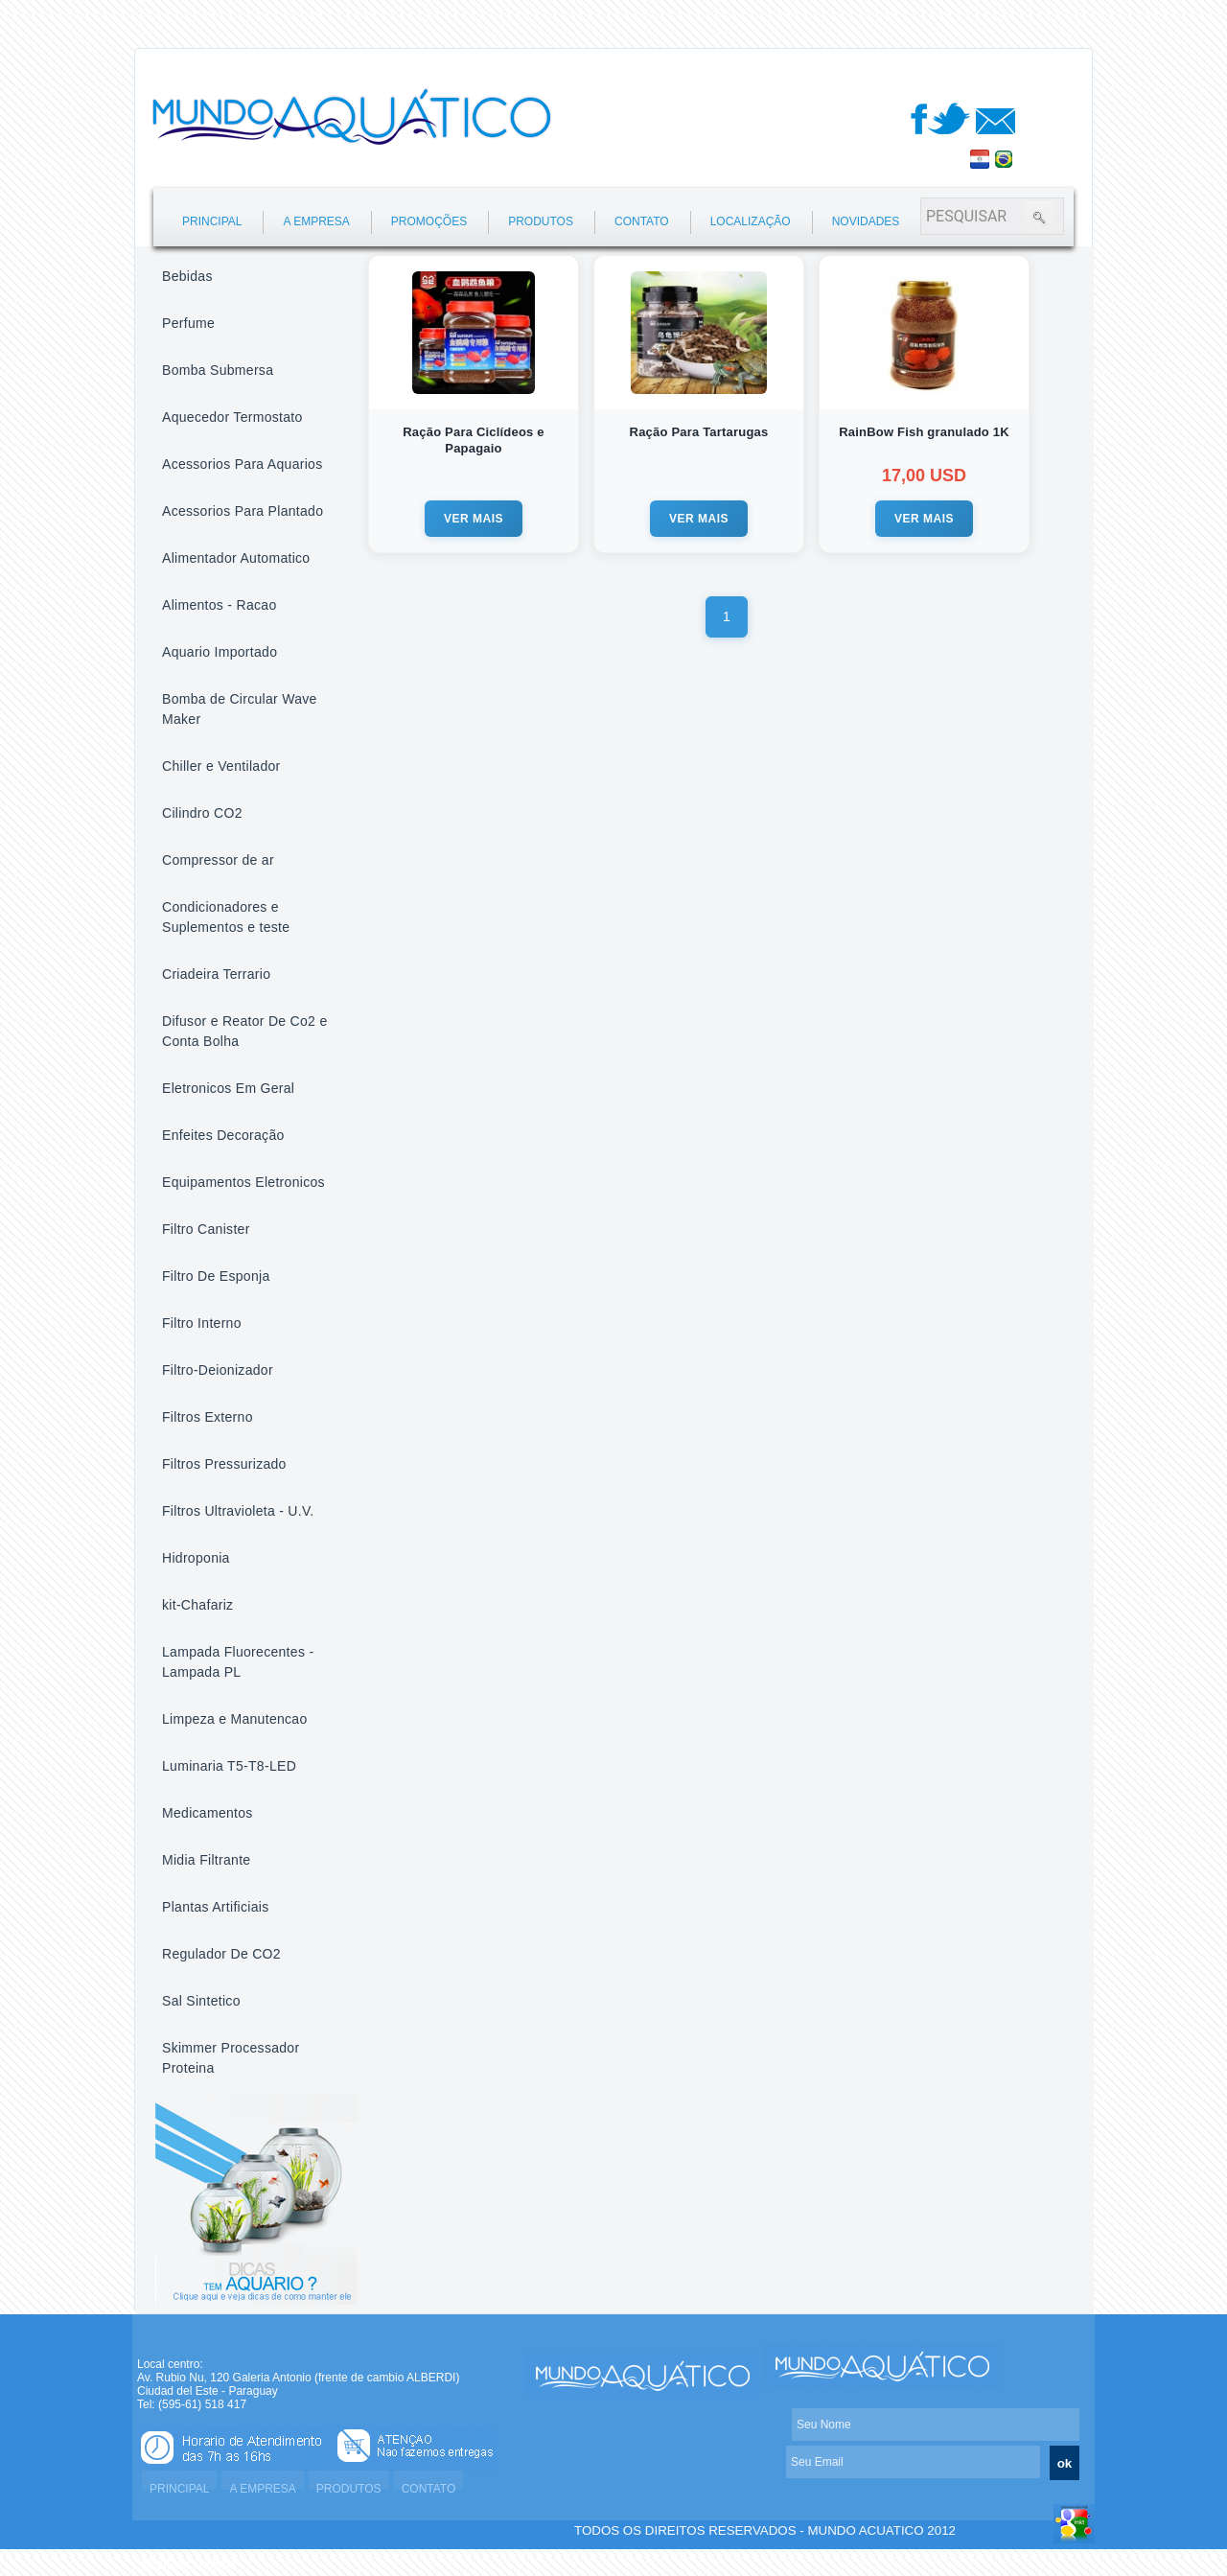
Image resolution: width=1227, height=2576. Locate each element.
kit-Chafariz (197, 1605)
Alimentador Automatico (236, 558)
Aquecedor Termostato (232, 417)
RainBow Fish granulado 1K (924, 432)
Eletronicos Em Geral (228, 1088)
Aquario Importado (219, 652)
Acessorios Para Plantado (242, 511)
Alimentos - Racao (219, 605)
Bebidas (187, 276)
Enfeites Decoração (223, 1135)
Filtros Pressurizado (224, 1464)
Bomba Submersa (217, 370)
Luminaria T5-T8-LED (229, 1766)
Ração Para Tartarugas (699, 432)
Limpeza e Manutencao (235, 1719)
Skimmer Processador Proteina (230, 2058)
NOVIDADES (866, 221)
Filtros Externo (207, 1417)
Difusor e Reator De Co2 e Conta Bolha (244, 1031)
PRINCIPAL (212, 221)
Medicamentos (207, 1813)
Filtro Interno (202, 1323)
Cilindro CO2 (202, 813)
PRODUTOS (540, 221)
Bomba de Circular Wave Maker (239, 709)
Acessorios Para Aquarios (242, 464)
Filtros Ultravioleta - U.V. (238, 1511)
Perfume (188, 323)
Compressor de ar (218, 860)
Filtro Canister (206, 1229)
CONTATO (641, 221)
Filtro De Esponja (215, 1276)
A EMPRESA (316, 221)
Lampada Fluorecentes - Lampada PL (237, 1662)
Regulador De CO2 (221, 1953)
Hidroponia (196, 1558)
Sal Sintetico (201, 2000)
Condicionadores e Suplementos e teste (225, 917)
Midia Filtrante (206, 1860)
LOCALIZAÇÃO (750, 221)
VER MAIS (473, 518)
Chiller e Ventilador (221, 766)
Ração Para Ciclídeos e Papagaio (473, 440)
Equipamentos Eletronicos (243, 1182)
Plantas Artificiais (215, 1907)
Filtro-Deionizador (217, 1370)
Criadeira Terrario (216, 974)
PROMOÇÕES (429, 221)
